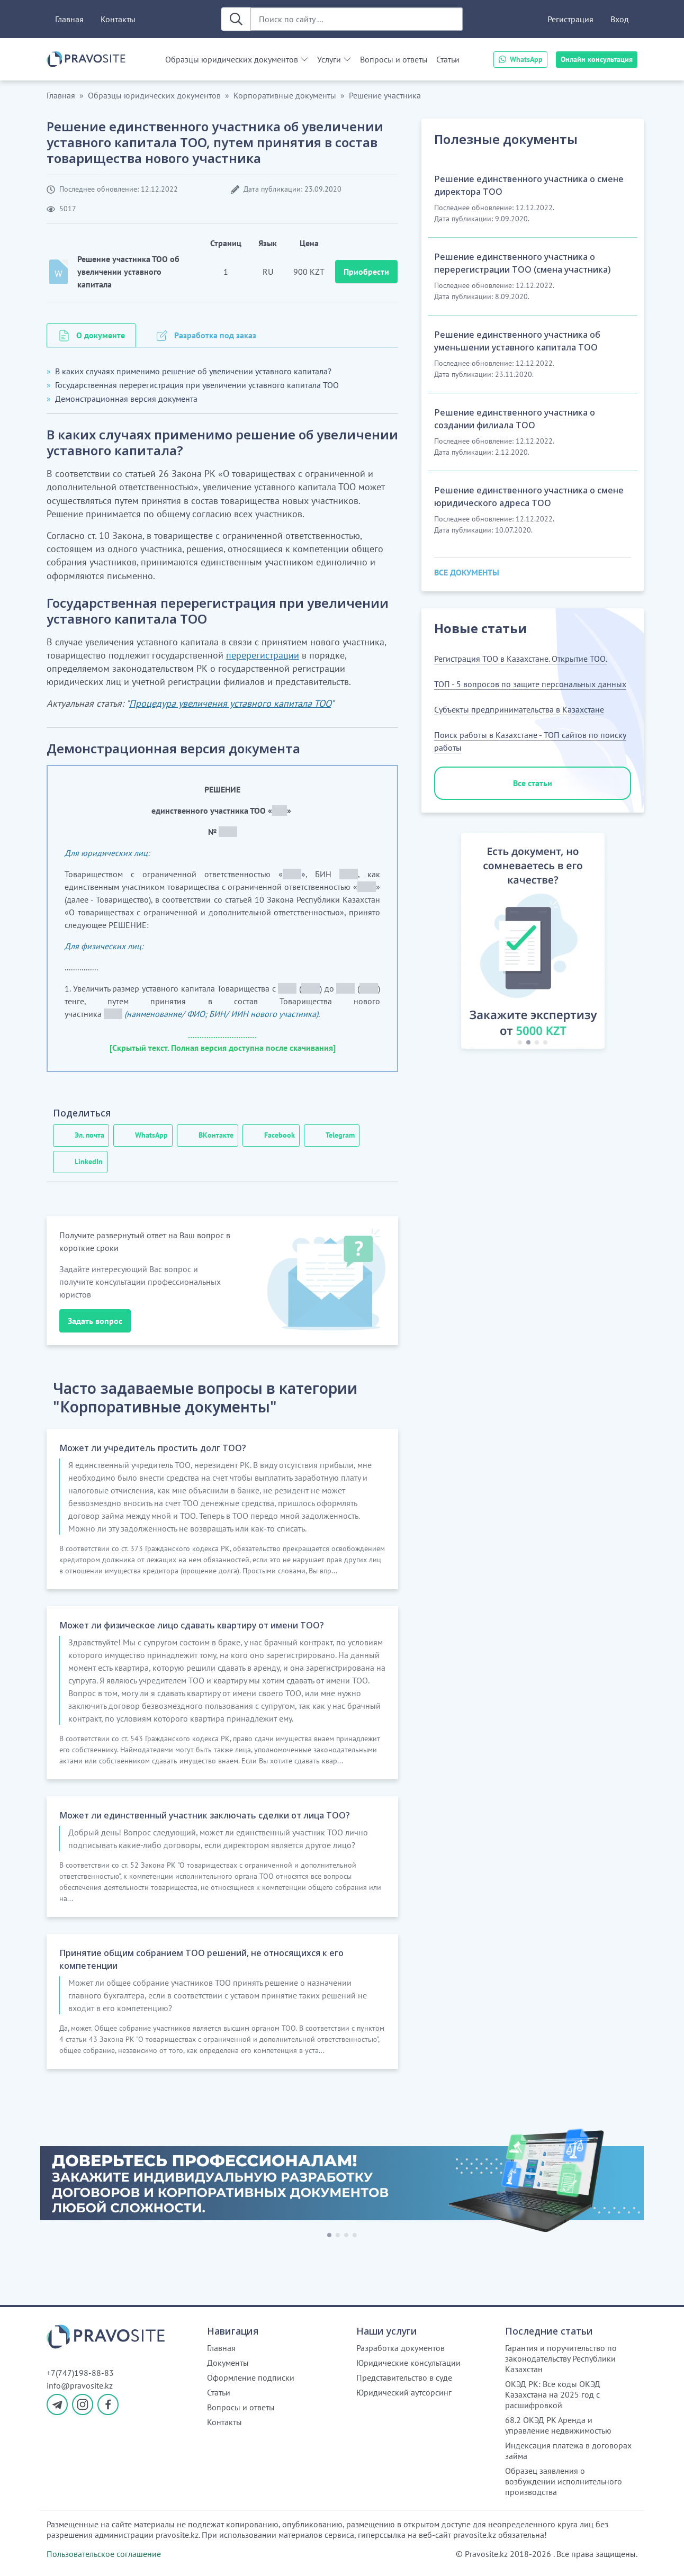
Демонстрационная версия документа (126, 398)
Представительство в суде (404, 2377)
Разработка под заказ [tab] (215, 335)
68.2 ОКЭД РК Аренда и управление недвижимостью (558, 2425)
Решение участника (385, 95)
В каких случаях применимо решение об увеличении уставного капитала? (193, 371)
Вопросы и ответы (394, 59)
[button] (449, 943)
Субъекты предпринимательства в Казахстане (519, 709)
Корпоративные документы (284, 95)
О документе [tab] (100, 335)
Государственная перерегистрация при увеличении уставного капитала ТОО (197, 385)
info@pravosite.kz (80, 2385)
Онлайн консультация (597, 59)
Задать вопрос (95, 1321)
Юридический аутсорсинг (404, 2392)
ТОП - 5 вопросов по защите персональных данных (530, 684)
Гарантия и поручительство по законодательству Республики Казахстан (561, 2358)
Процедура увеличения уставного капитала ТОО (230, 703)
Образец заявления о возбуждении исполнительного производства (563, 2481)
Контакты (118, 19)
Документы (228, 2362)
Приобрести (366, 271)
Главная (69, 19)
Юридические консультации (408, 2362)
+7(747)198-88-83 (80, 2372)
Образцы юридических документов (231, 59)
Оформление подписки (250, 2377)
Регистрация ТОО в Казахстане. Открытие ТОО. (520, 658)
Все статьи (532, 783)
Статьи (448, 59)
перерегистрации (262, 655)
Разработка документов (400, 2348)
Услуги (329, 59)
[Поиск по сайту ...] (356, 19)
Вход (619, 19)
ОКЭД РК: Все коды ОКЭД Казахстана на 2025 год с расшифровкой (552, 2394)
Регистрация (570, 19)
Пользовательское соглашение (104, 2553)
